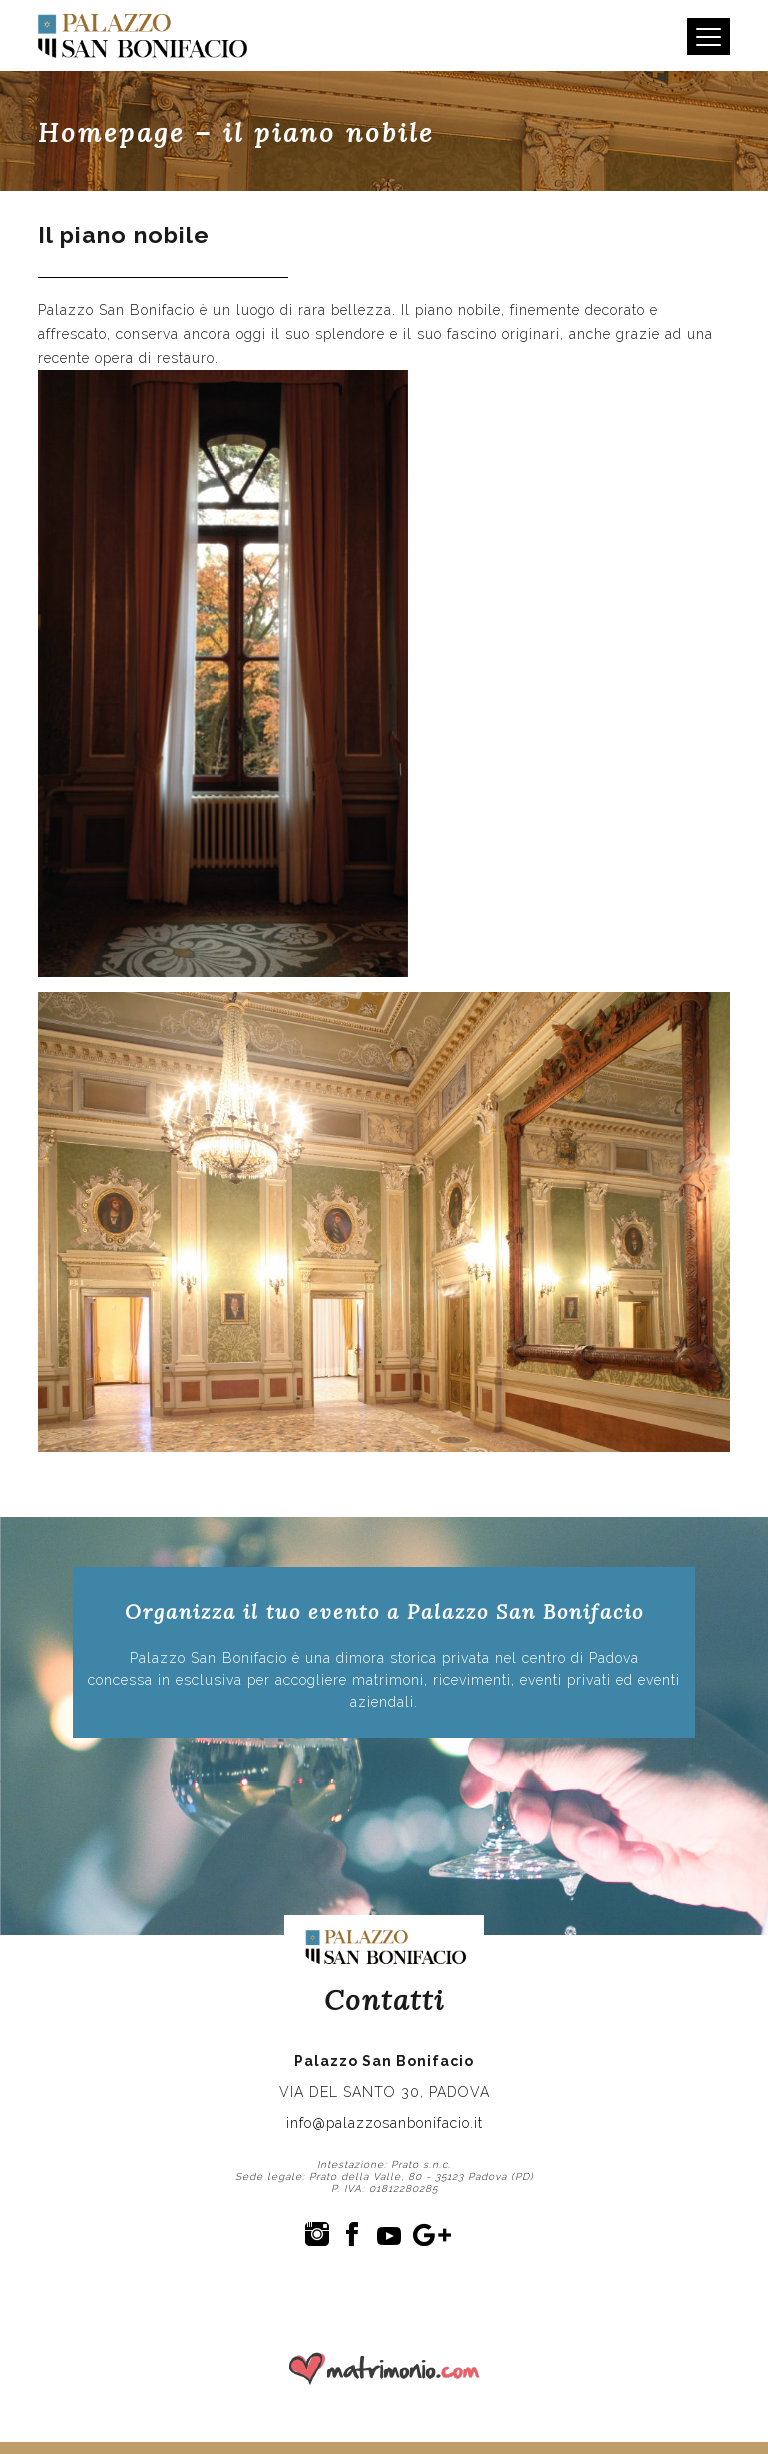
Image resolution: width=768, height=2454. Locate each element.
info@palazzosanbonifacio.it (384, 2123)
